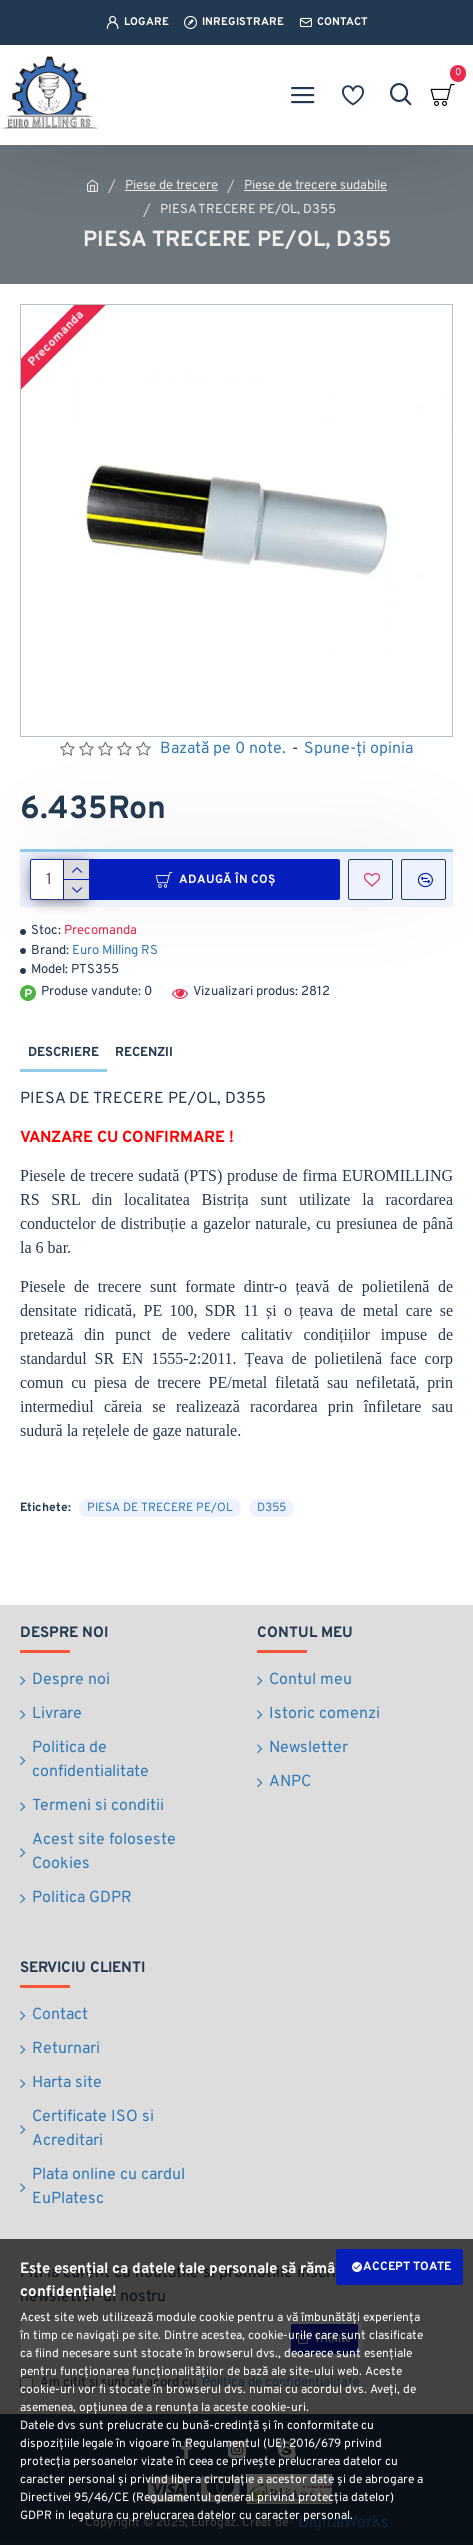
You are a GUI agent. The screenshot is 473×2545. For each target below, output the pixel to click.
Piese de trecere (171, 186)
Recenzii (144, 1053)
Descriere (63, 1053)
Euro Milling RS (115, 951)
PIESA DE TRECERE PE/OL (160, 1508)
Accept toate (407, 2267)
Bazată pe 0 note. (223, 749)
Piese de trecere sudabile (315, 186)
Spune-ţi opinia (358, 749)
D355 (271, 1508)
